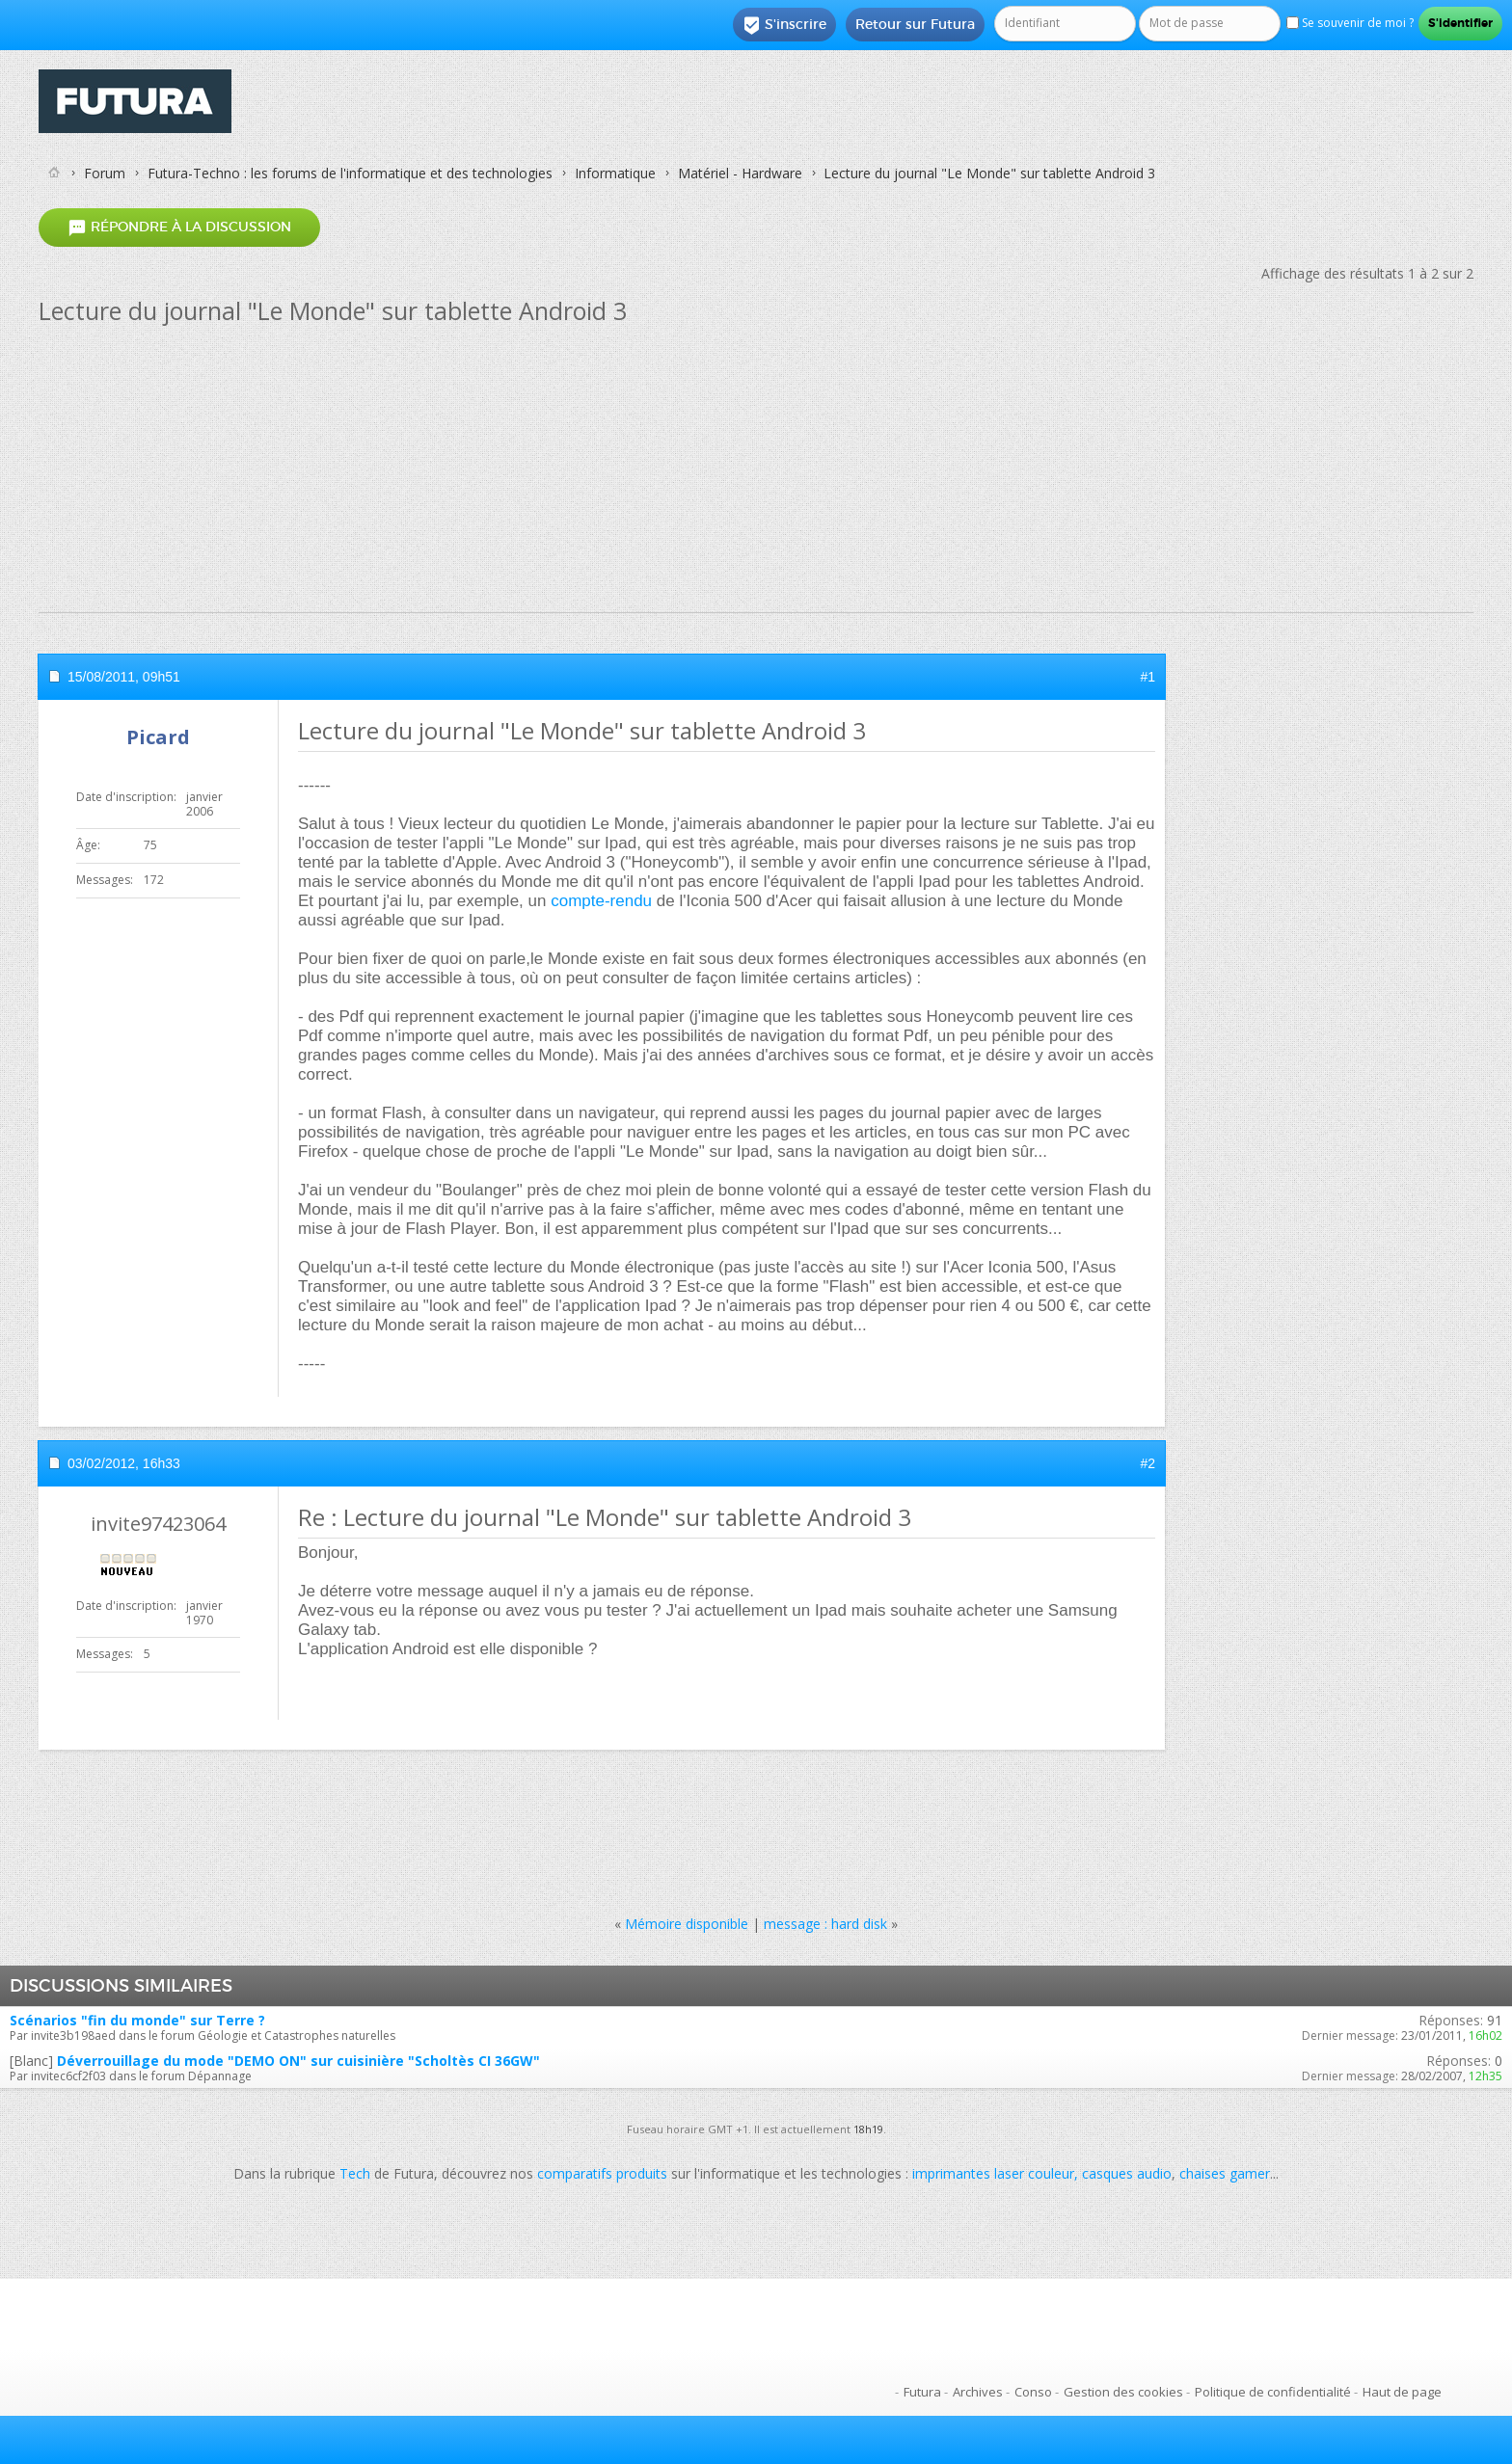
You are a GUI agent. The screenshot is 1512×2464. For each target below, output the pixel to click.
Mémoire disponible (686, 1924)
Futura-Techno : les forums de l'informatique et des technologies (350, 173)
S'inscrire (784, 25)
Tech (354, 2173)
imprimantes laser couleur (993, 2173)
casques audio (1127, 2173)
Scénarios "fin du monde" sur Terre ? (137, 2020)
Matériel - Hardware (740, 173)
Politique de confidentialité (1273, 2391)
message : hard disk (825, 1924)
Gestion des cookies (1123, 2391)
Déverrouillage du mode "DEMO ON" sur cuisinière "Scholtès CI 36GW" (298, 2060)
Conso (1033, 2391)
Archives (978, 2391)
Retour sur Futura (915, 24)
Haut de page (1402, 2391)
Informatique (615, 173)
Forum (104, 173)
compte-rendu (601, 901)
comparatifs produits (602, 2173)
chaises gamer (1224, 2173)
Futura (922, 2391)
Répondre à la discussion (179, 227)
